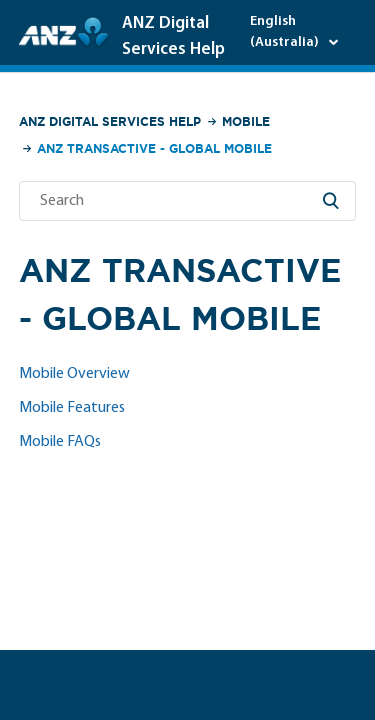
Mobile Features (72, 408)
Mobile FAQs (60, 442)
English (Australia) (286, 32)
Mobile (246, 121)
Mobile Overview (74, 374)
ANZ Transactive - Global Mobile (154, 148)
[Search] (188, 201)
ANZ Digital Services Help (110, 121)
